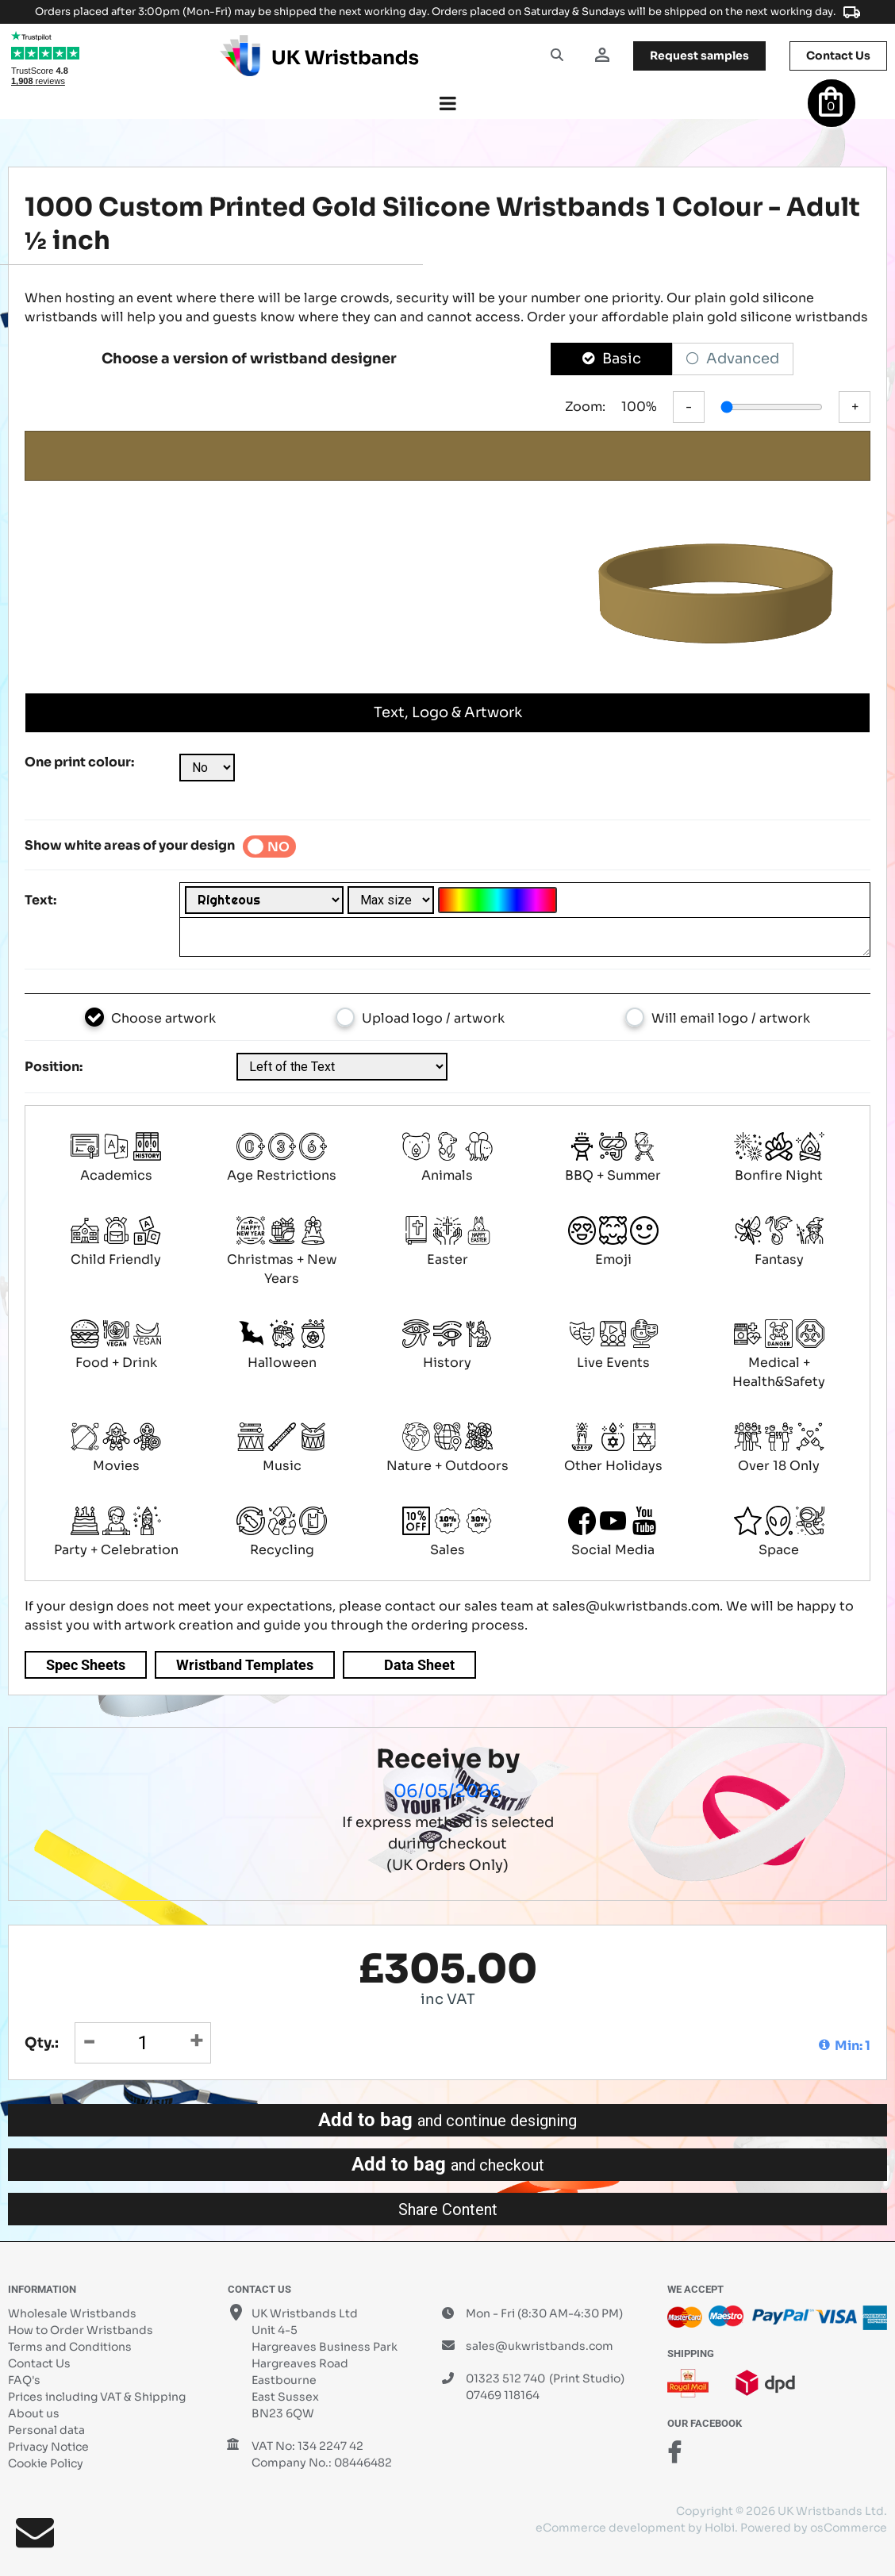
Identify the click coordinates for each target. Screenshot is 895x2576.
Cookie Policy (45, 2463)
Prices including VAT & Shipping (97, 2397)
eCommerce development (611, 2527)
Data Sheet (419, 1665)
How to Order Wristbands (80, 2330)
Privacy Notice (48, 2447)
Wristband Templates (244, 1665)
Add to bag (447, 2120)
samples (699, 55)
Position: (54, 1066)
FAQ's (24, 2380)
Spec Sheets (85, 1665)
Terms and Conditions (70, 2347)
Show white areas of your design (130, 845)
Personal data (46, 2430)
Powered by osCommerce (813, 2527)
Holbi (720, 2527)
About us (34, 2413)
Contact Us (39, 2363)
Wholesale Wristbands (72, 2313)
